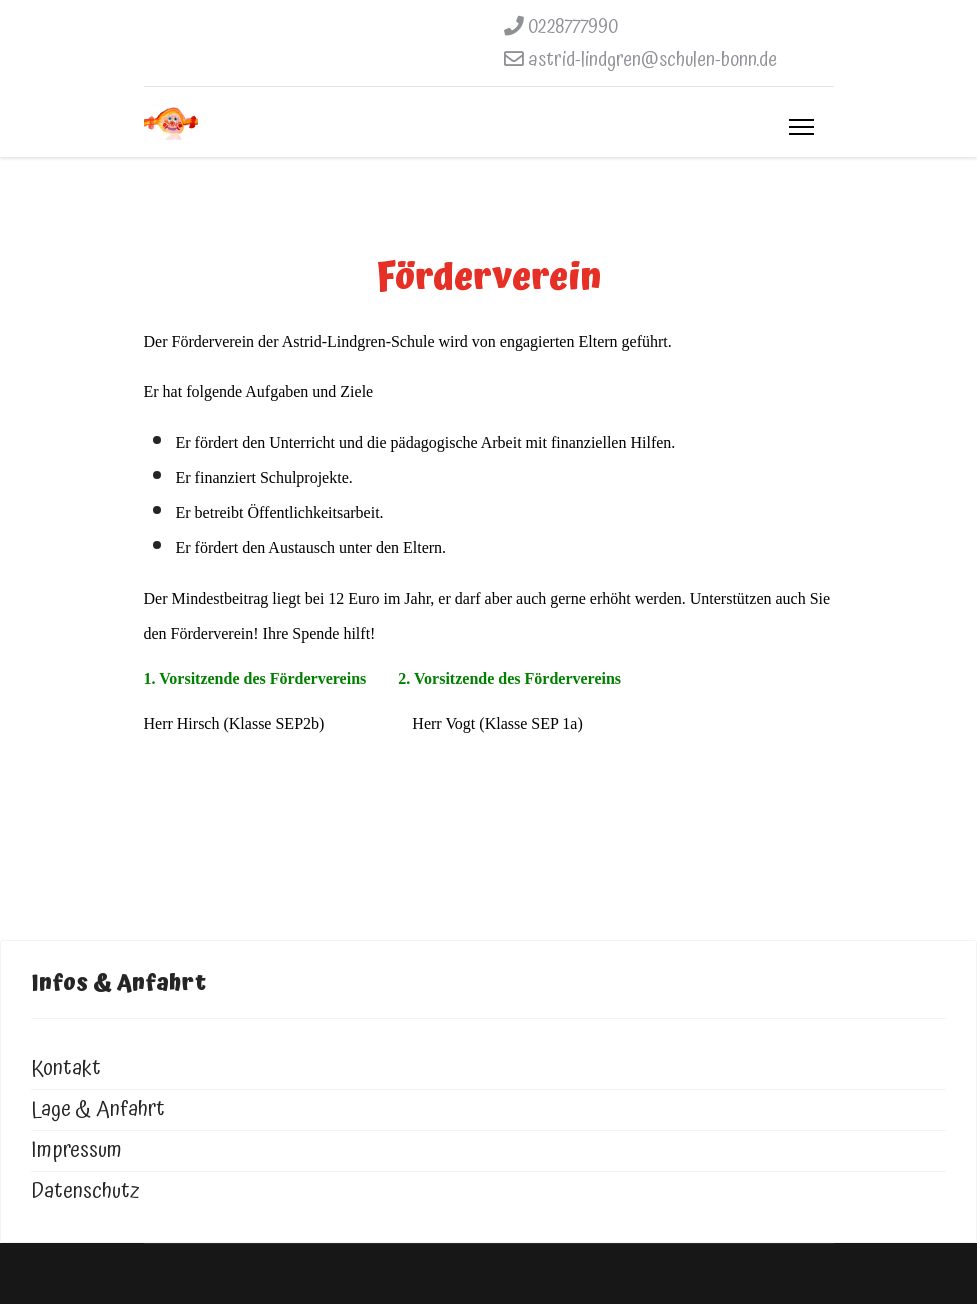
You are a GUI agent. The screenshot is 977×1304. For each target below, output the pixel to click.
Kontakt (66, 1068)
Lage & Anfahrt (98, 1109)
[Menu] (801, 127)
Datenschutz (85, 1191)
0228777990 (573, 27)
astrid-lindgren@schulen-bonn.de (652, 60)
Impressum (76, 1150)
